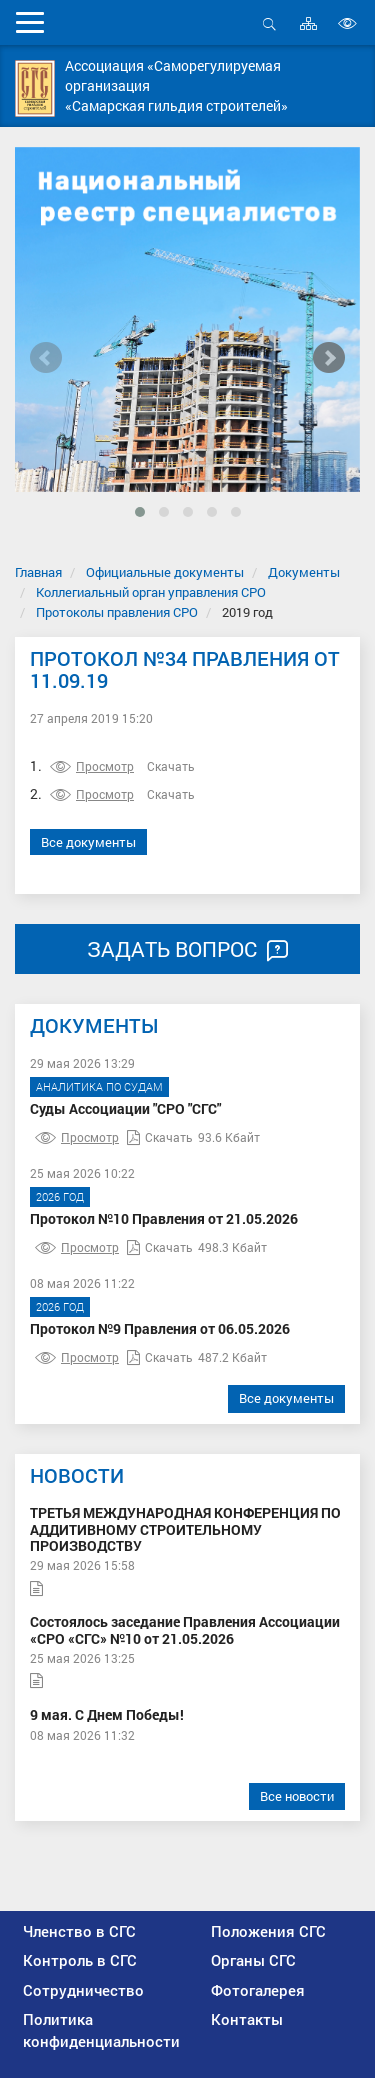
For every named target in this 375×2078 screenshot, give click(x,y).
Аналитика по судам (99, 1086)
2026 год (60, 1196)
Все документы (88, 842)
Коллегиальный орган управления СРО (151, 592)
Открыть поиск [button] (269, 23)
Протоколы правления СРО (117, 612)
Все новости (297, 1796)
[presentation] (46, 358)
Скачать (171, 766)
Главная (38, 572)
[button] (140, 512)
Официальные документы (165, 572)
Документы (304, 572)
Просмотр (92, 766)
